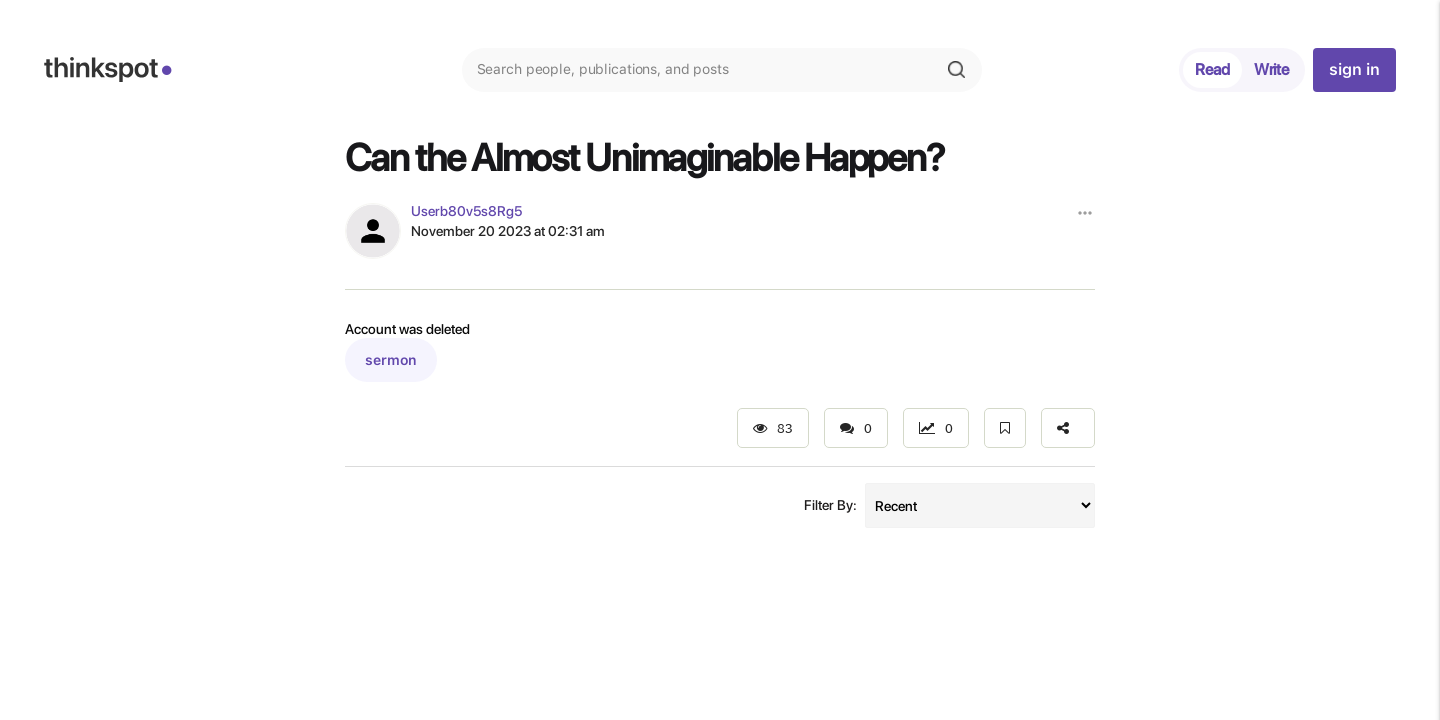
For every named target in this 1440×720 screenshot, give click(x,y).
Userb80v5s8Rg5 (466, 211)
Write (1271, 69)
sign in (1354, 69)
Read (1212, 69)
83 (773, 428)
